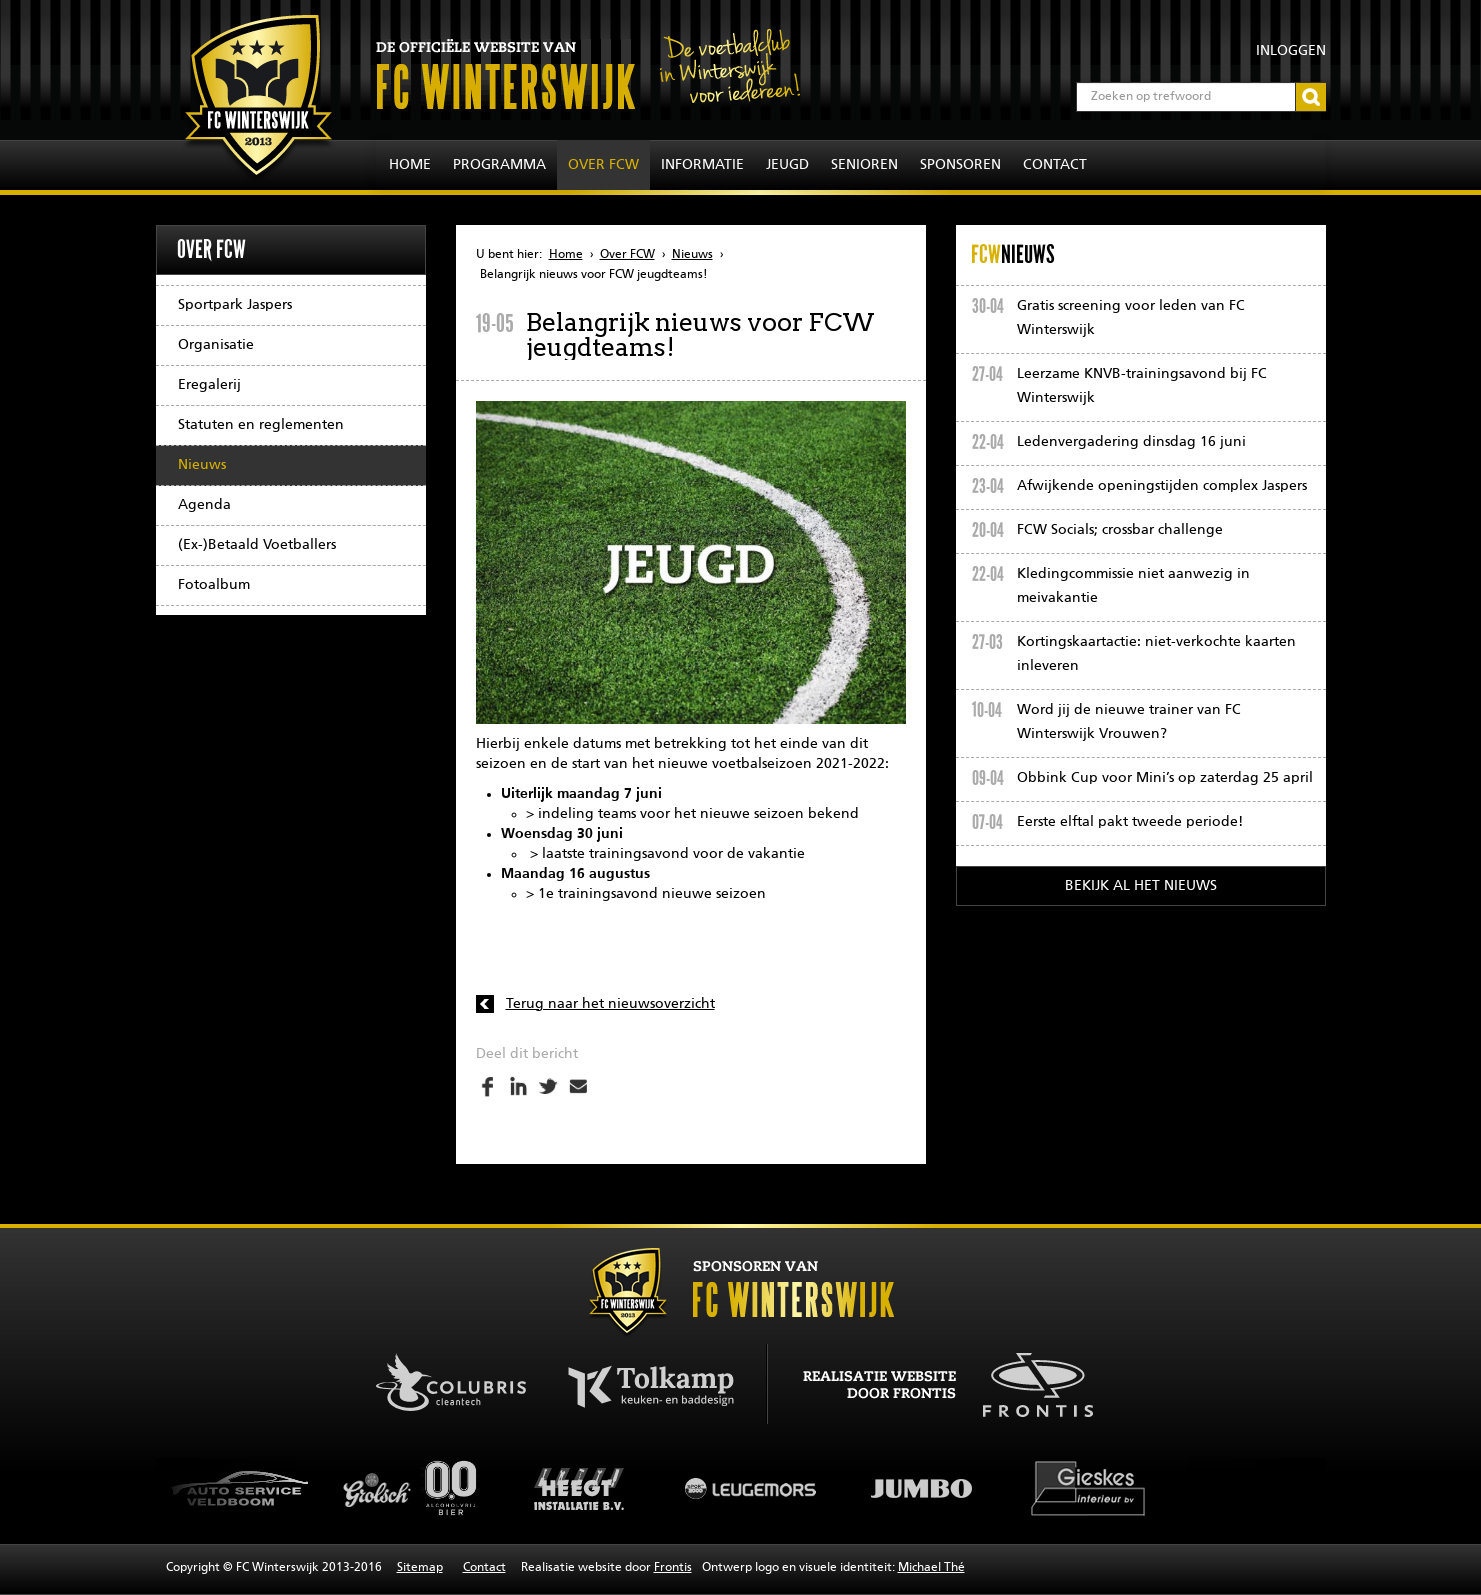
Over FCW (603, 165)
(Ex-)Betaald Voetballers (257, 545)
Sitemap (420, 1568)
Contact (1055, 165)
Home (410, 165)
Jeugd (787, 165)
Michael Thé (931, 1568)
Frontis (673, 1568)
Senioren (864, 165)
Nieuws (202, 465)
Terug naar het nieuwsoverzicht (610, 1004)
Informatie (702, 165)
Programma (499, 165)
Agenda (204, 505)
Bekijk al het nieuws (1141, 886)
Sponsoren (960, 165)
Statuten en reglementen (261, 425)
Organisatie (216, 345)
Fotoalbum (214, 585)
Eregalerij (209, 385)
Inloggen (1291, 51)
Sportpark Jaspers (235, 305)
